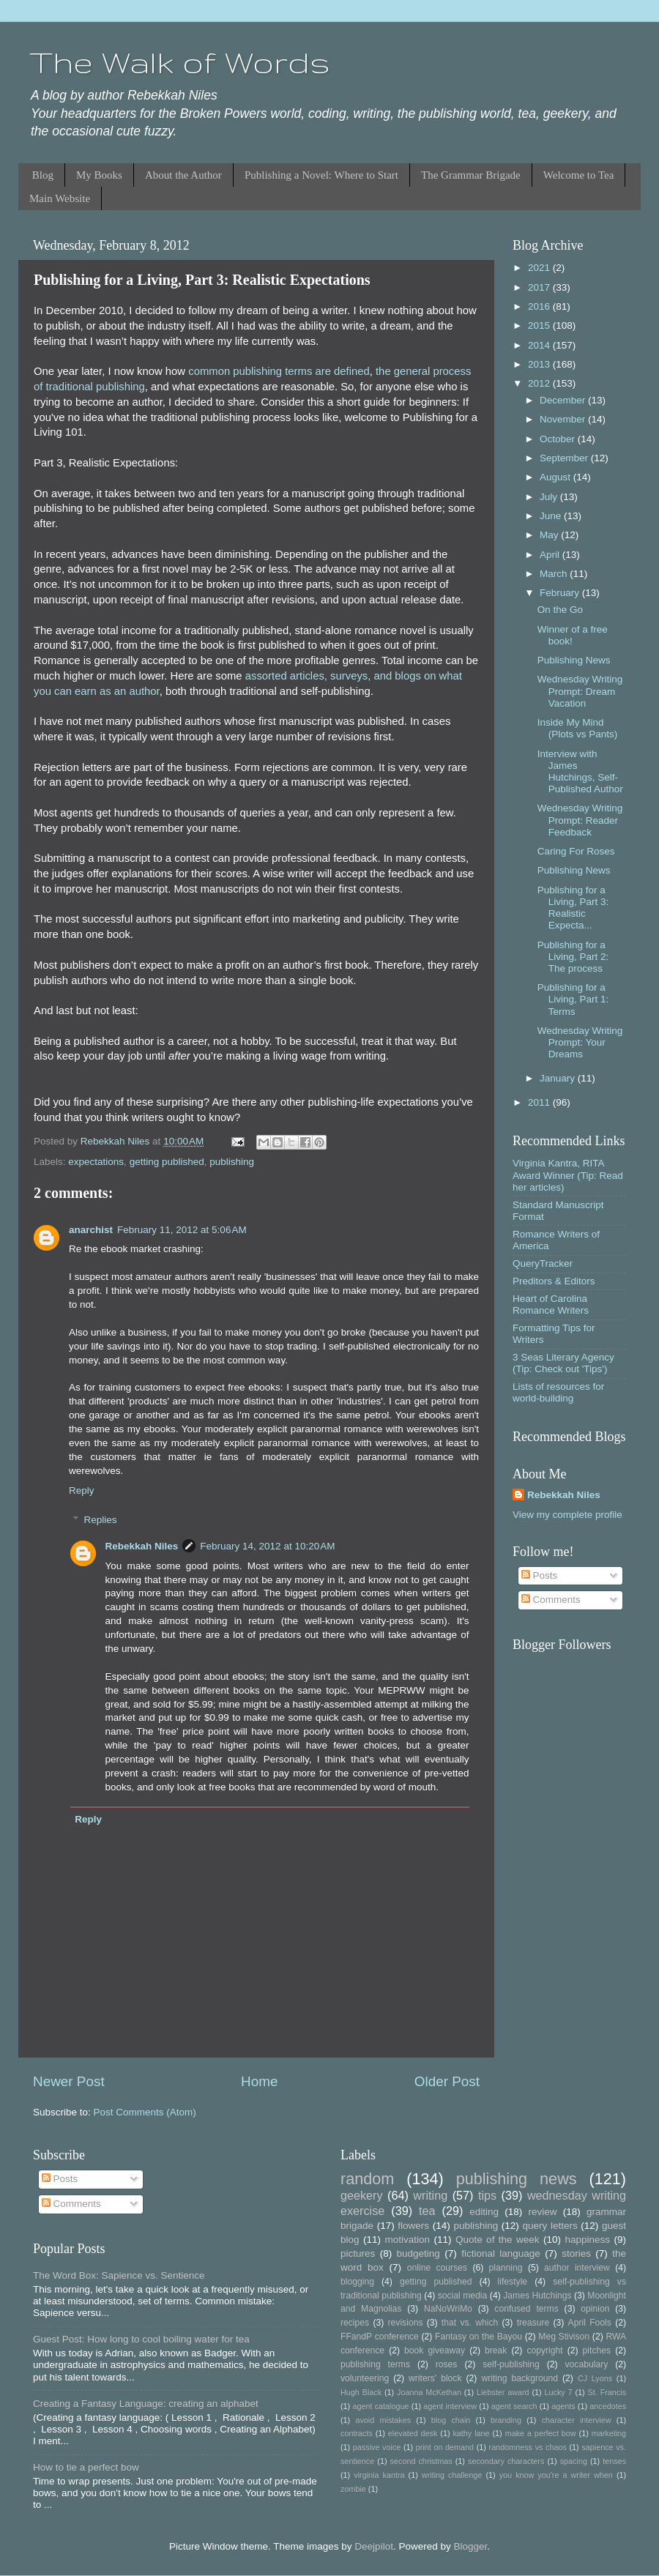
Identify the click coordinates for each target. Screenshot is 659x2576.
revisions (405, 2323)
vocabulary (586, 2364)
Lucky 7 (559, 2392)
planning (506, 2268)
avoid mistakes (383, 2420)
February (561, 592)
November (564, 419)
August (556, 477)
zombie (353, 2488)
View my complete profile (567, 1514)
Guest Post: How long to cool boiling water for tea (141, 2339)
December (564, 400)
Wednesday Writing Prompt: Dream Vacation (580, 691)
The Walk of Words (179, 62)
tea (427, 2210)
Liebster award (503, 2392)
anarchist (91, 1229)
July (550, 496)
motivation (407, 2239)
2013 (540, 364)
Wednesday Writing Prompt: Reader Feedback (580, 820)
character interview (576, 2420)
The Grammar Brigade (471, 175)
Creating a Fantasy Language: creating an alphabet (145, 2403)
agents (563, 2406)
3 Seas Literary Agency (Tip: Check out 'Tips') (563, 1363)
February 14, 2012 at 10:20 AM (267, 1546)
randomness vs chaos (528, 2447)
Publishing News (574, 660)
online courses (437, 2268)
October (559, 438)
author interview (577, 2268)
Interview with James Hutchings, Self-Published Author (580, 771)
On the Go (560, 609)
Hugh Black (360, 2392)
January (559, 1078)
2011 (540, 1102)
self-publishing (511, 2364)
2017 (540, 287)
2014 (540, 345)
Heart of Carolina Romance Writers (551, 1304)
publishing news (516, 2179)
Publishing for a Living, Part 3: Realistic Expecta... (573, 908)
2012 (540, 383)
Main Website (59, 198)
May (550, 534)
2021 (540, 267)
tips (487, 2195)
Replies (100, 1519)
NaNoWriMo (448, 2309)
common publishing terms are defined (279, 371)
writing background (519, 2378)
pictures (357, 2253)
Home (259, 2081)
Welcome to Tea (578, 175)
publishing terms (375, 2364)
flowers (413, 2225)
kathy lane (471, 2433)
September (565, 458)
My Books (99, 175)
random (367, 2179)
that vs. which (470, 2323)
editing (484, 2211)
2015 (540, 325)
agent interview (450, 2406)
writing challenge (452, 2475)
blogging (357, 2282)
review (543, 2211)
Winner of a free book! (572, 635)
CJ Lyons (595, 2378)
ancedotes (607, 2406)
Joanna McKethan (429, 2392)
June (552, 515)
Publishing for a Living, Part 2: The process (573, 956)
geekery (361, 2195)
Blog (42, 175)
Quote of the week (497, 2239)
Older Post (447, 2081)
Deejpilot (373, 2546)
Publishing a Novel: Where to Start (321, 175)
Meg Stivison (563, 2336)
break (496, 2350)
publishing (231, 1161)
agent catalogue (380, 2406)
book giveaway (434, 2350)
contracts (356, 2433)
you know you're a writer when (556, 2475)
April (551, 554)
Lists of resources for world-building (558, 1392)
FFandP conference (379, 2336)
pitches (597, 2350)
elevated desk (413, 2433)
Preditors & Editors (554, 1281)
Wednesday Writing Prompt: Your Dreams (580, 1042)
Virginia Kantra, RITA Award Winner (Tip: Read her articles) (568, 1175)
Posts (539, 1575)
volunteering (364, 2378)
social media (463, 2295)
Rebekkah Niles (142, 1546)
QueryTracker (543, 1263)
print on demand (445, 2447)
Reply (81, 1490)
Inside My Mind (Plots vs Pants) (577, 728)
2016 (540, 306)
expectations (96, 1161)
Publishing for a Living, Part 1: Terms (573, 999)
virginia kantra (379, 2475)
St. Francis (607, 2392)
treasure (533, 2323)
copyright (544, 2350)
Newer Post (69, 2081)
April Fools (589, 2323)
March (555, 573)
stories (576, 2253)
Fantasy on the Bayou (478, 2336)
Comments (551, 1599)
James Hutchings (537, 2295)
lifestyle (512, 2282)
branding (506, 2420)
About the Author (183, 175)
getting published (167, 1161)
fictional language (500, 2253)
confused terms (526, 2309)
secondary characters (506, 2461)
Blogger (470, 2546)
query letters (550, 2225)
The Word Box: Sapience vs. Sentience (119, 2275)
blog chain (450, 2420)
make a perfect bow (540, 2433)
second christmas (421, 2461)
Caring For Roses (576, 851)
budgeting (418, 2253)
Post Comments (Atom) (145, 2112)
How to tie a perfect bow (86, 2467)
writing (430, 2195)
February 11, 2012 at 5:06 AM (182, 1229)
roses (447, 2364)
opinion (595, 2309)
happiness (587, 2239)
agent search (514, 2406)
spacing (573, 2461)
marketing (609, 2433)
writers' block (435, 2378)
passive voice (377, 2447)
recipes (354, 2323)
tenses (614, 2461)
